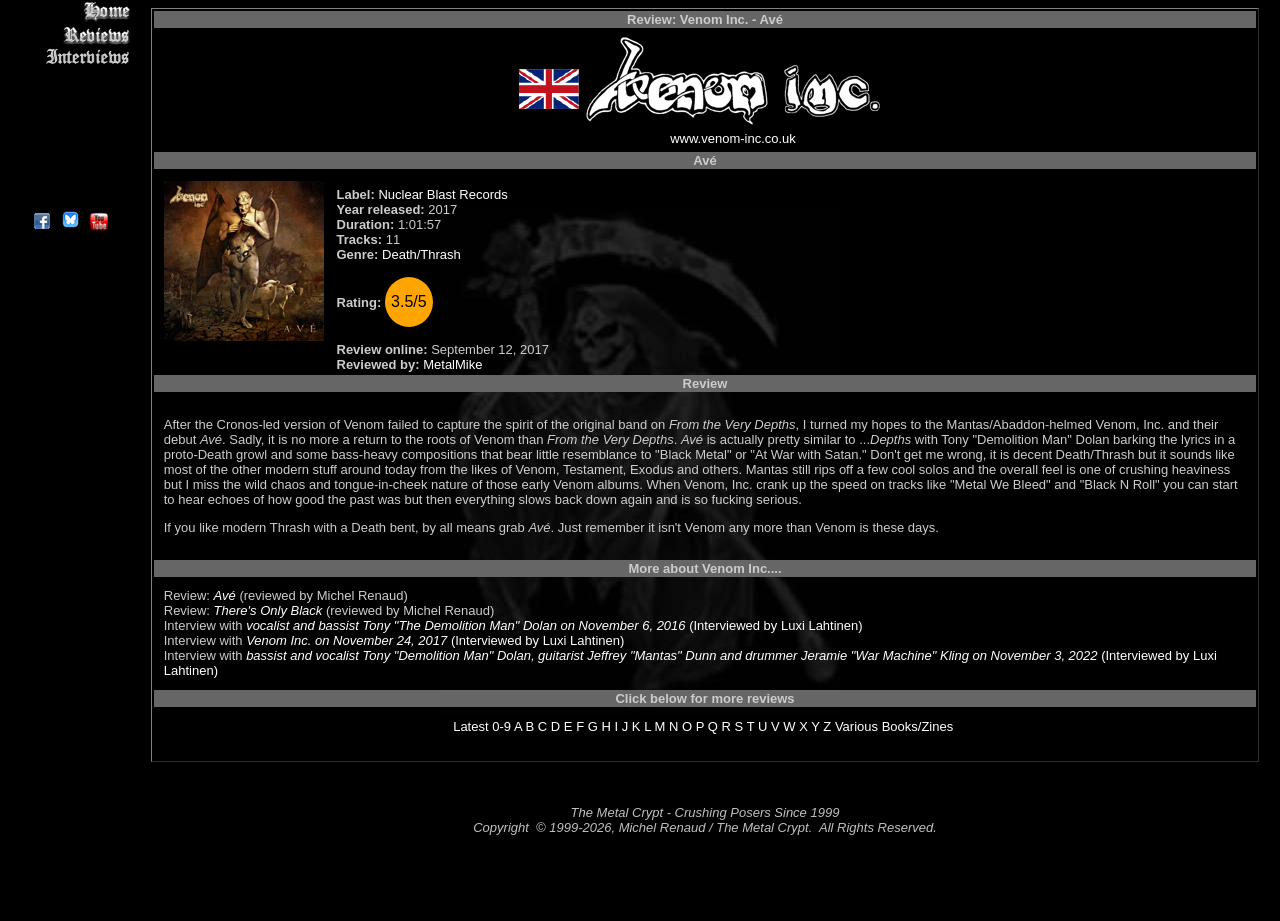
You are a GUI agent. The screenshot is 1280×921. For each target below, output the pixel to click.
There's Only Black (268, 610)
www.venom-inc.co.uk (733, 138)
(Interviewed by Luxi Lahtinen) (774, 625)
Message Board (69, 103)
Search (69, 149)
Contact (69, 172)
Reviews (69, 34)
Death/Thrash (421, 254)
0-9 (501, 726)
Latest (470, 726)
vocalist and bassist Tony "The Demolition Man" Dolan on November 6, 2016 (465, 625)
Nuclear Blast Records (442, 194)
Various (856, 726)
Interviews (69, 57)
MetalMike (452, 364)
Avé (225, 595)
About (69, 195)
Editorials (69, 80)
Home (69, 11)
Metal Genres (69, 126)
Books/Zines (918, 726)
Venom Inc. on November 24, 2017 (346, 640)
